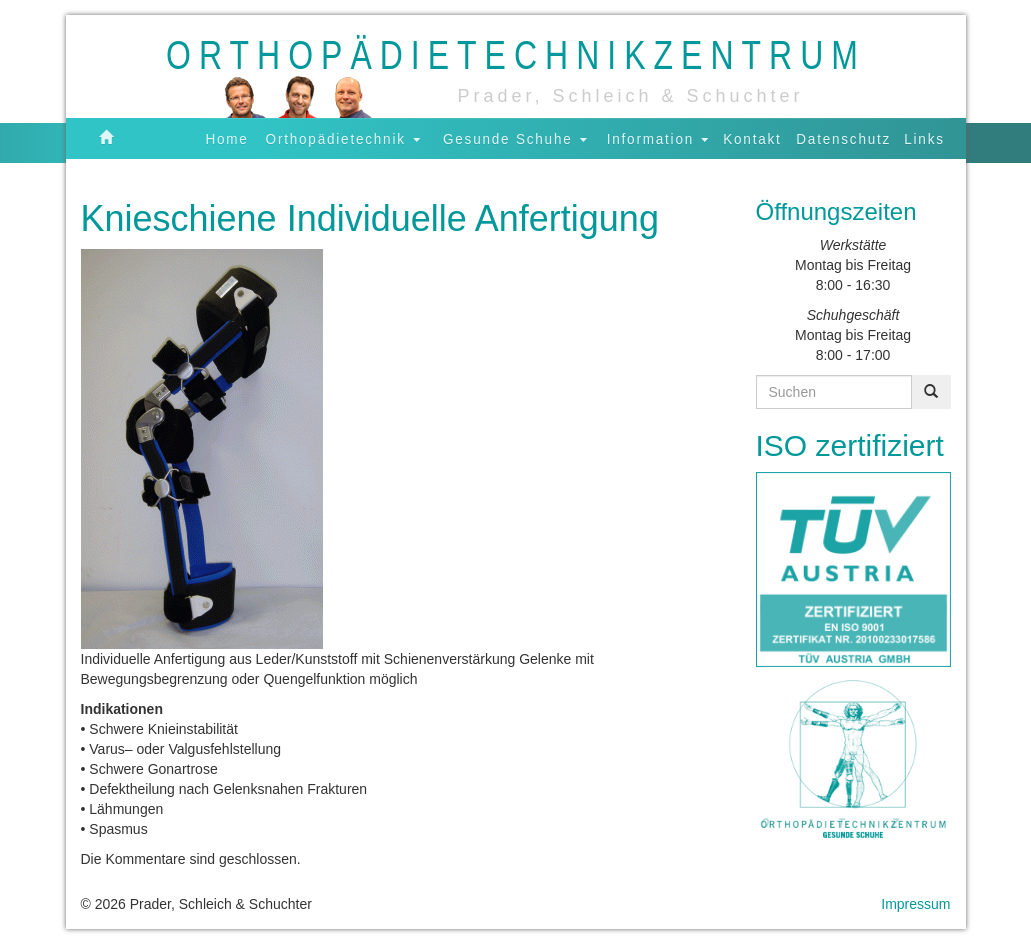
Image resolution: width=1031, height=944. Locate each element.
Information (658, 138)
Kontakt (752, 138)
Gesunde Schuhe (515, 138)
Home (226, 138)
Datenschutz (843, 138)
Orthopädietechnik (343, 138)
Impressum (915, 904)
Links (925, 138)
